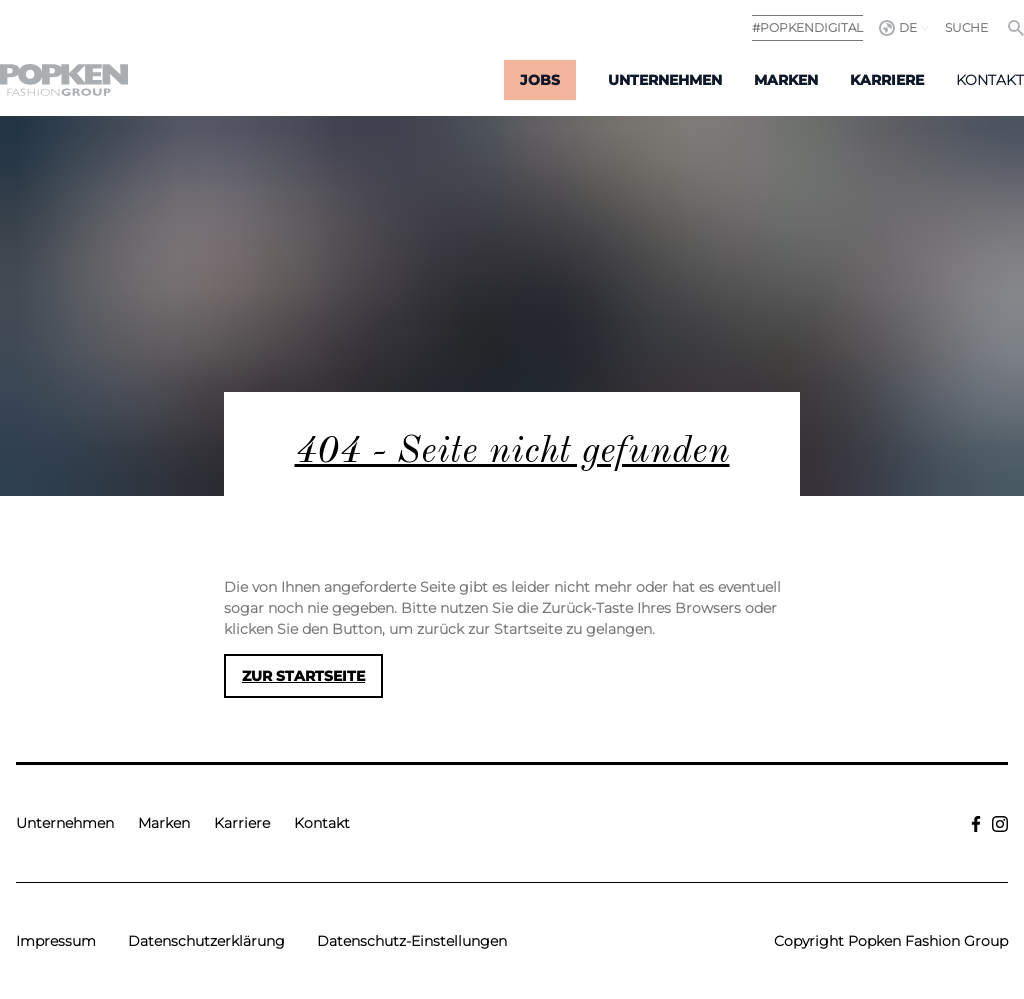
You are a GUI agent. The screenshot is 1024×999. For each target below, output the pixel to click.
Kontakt (990, 80)
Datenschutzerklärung (206, 941)
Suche (966, 27)
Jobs (540, 80)
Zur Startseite (303, 676)
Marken (786, 80)
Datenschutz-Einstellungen (412, 941)
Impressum (56, 941)
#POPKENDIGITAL (807, 27)
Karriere (887, 80)
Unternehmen (665, 80)
